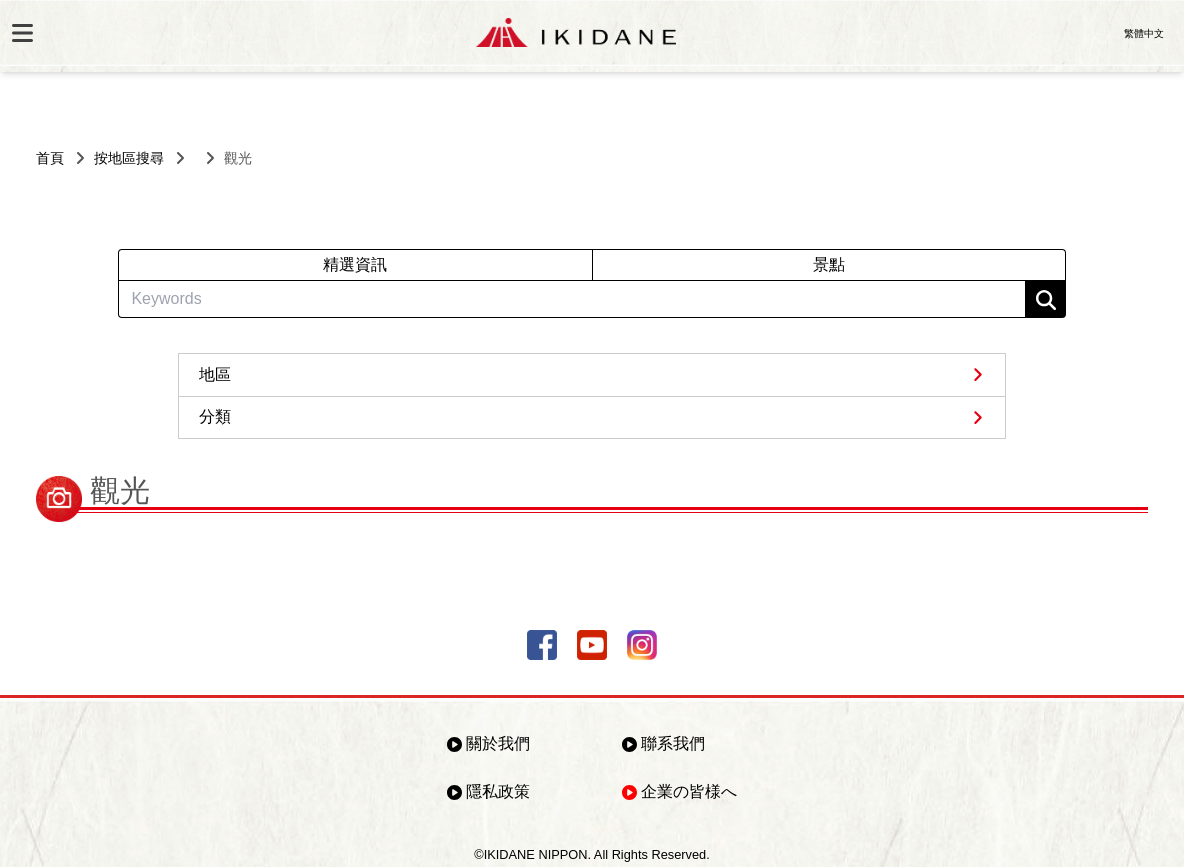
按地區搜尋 (129, 158)
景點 (829, 264)
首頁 (50, 158)
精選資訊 (355, 264)
